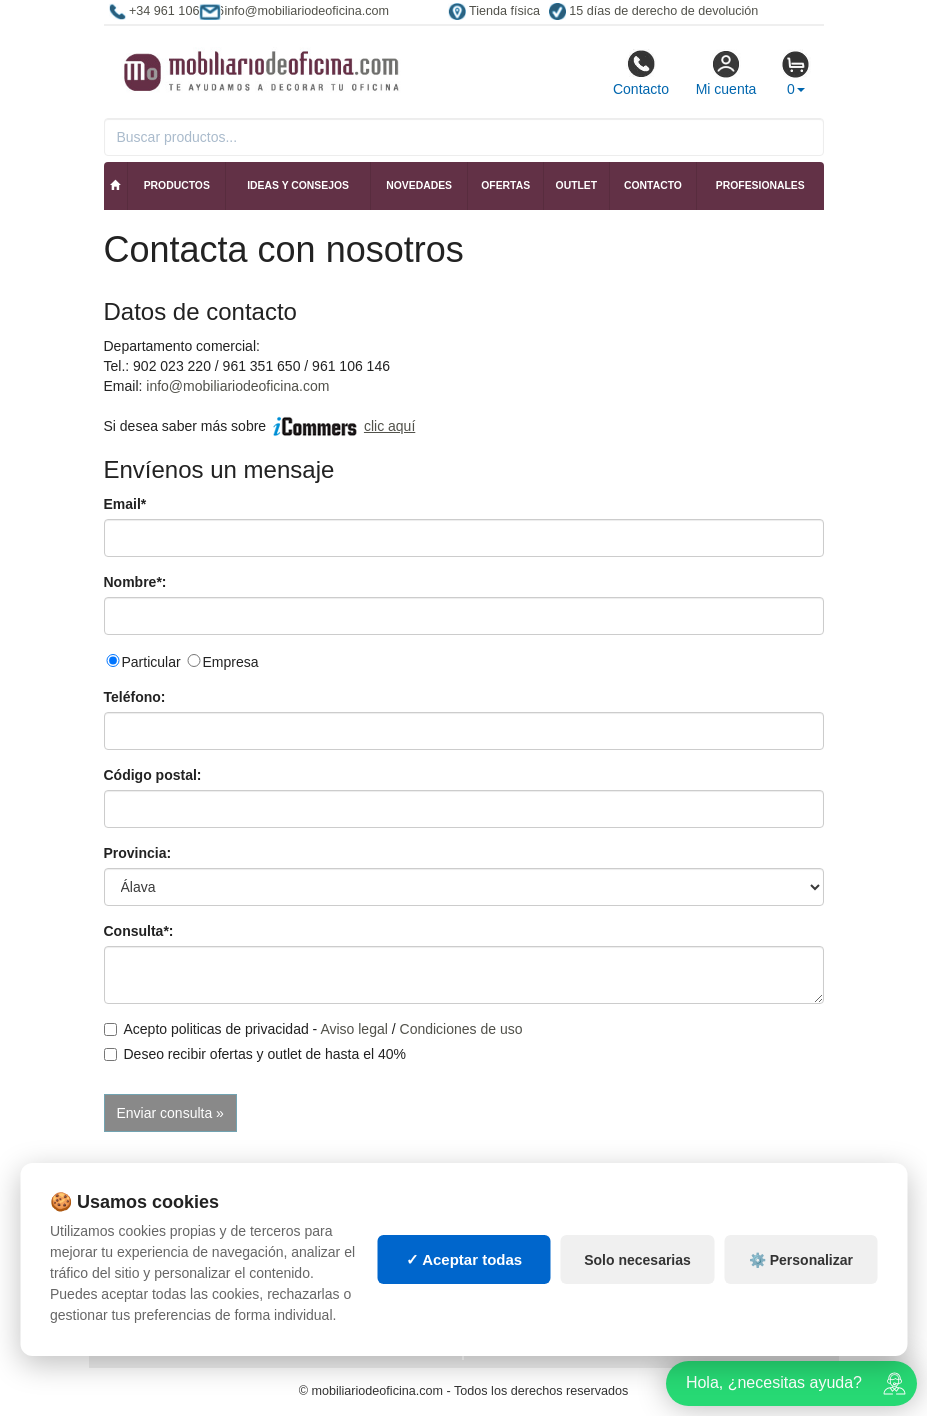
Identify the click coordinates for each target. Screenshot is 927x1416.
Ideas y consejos (298, 185)
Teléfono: (135, 697)
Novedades (419, 185)
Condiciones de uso (461, 1029)
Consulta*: (139, 931)
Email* (125, 504)
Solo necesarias (637, 1260)
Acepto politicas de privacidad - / (313, 1029)
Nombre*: (135, 582)
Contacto (641, 73)
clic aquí (389, 426)
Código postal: (153, 775)
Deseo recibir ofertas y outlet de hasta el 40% (255, 1054)
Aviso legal (353, 1029)
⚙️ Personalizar (801, 1260)
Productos (177, 185)
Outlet (577, 185)
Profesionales (760, 185)
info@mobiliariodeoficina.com (237, 386)
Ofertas (505, 185)
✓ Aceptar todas (464, 1259)
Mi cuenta (726, 73)
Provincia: (138, 853)
